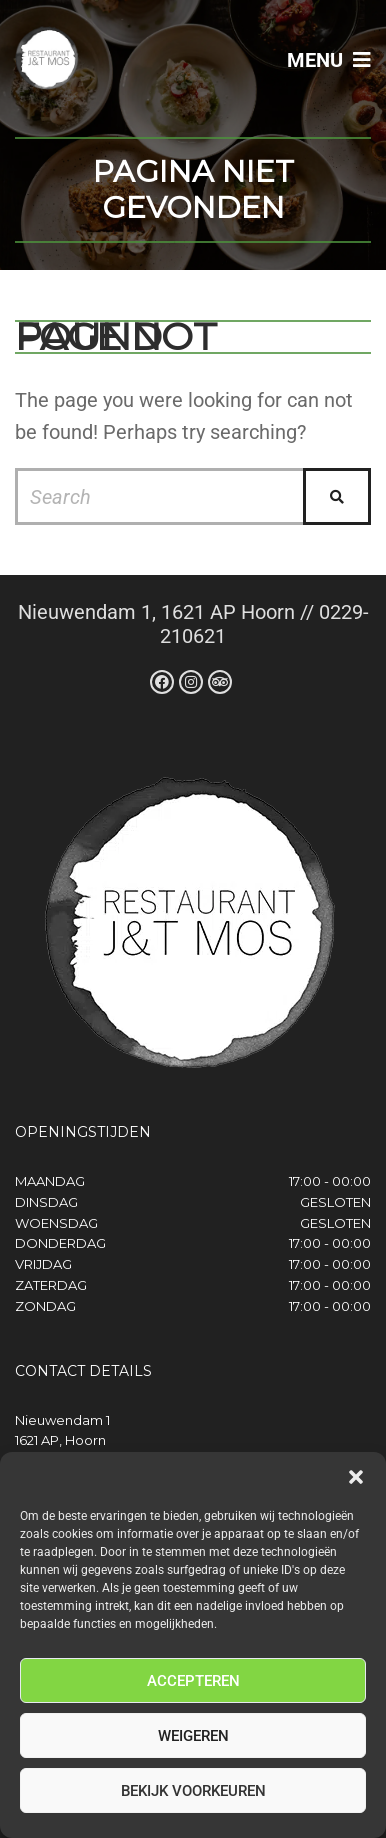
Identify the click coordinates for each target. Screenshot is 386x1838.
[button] (356, 1477)
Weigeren (193, 1736)
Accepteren (193, 1681)
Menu (329, 60)
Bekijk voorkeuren (193, 1791)
